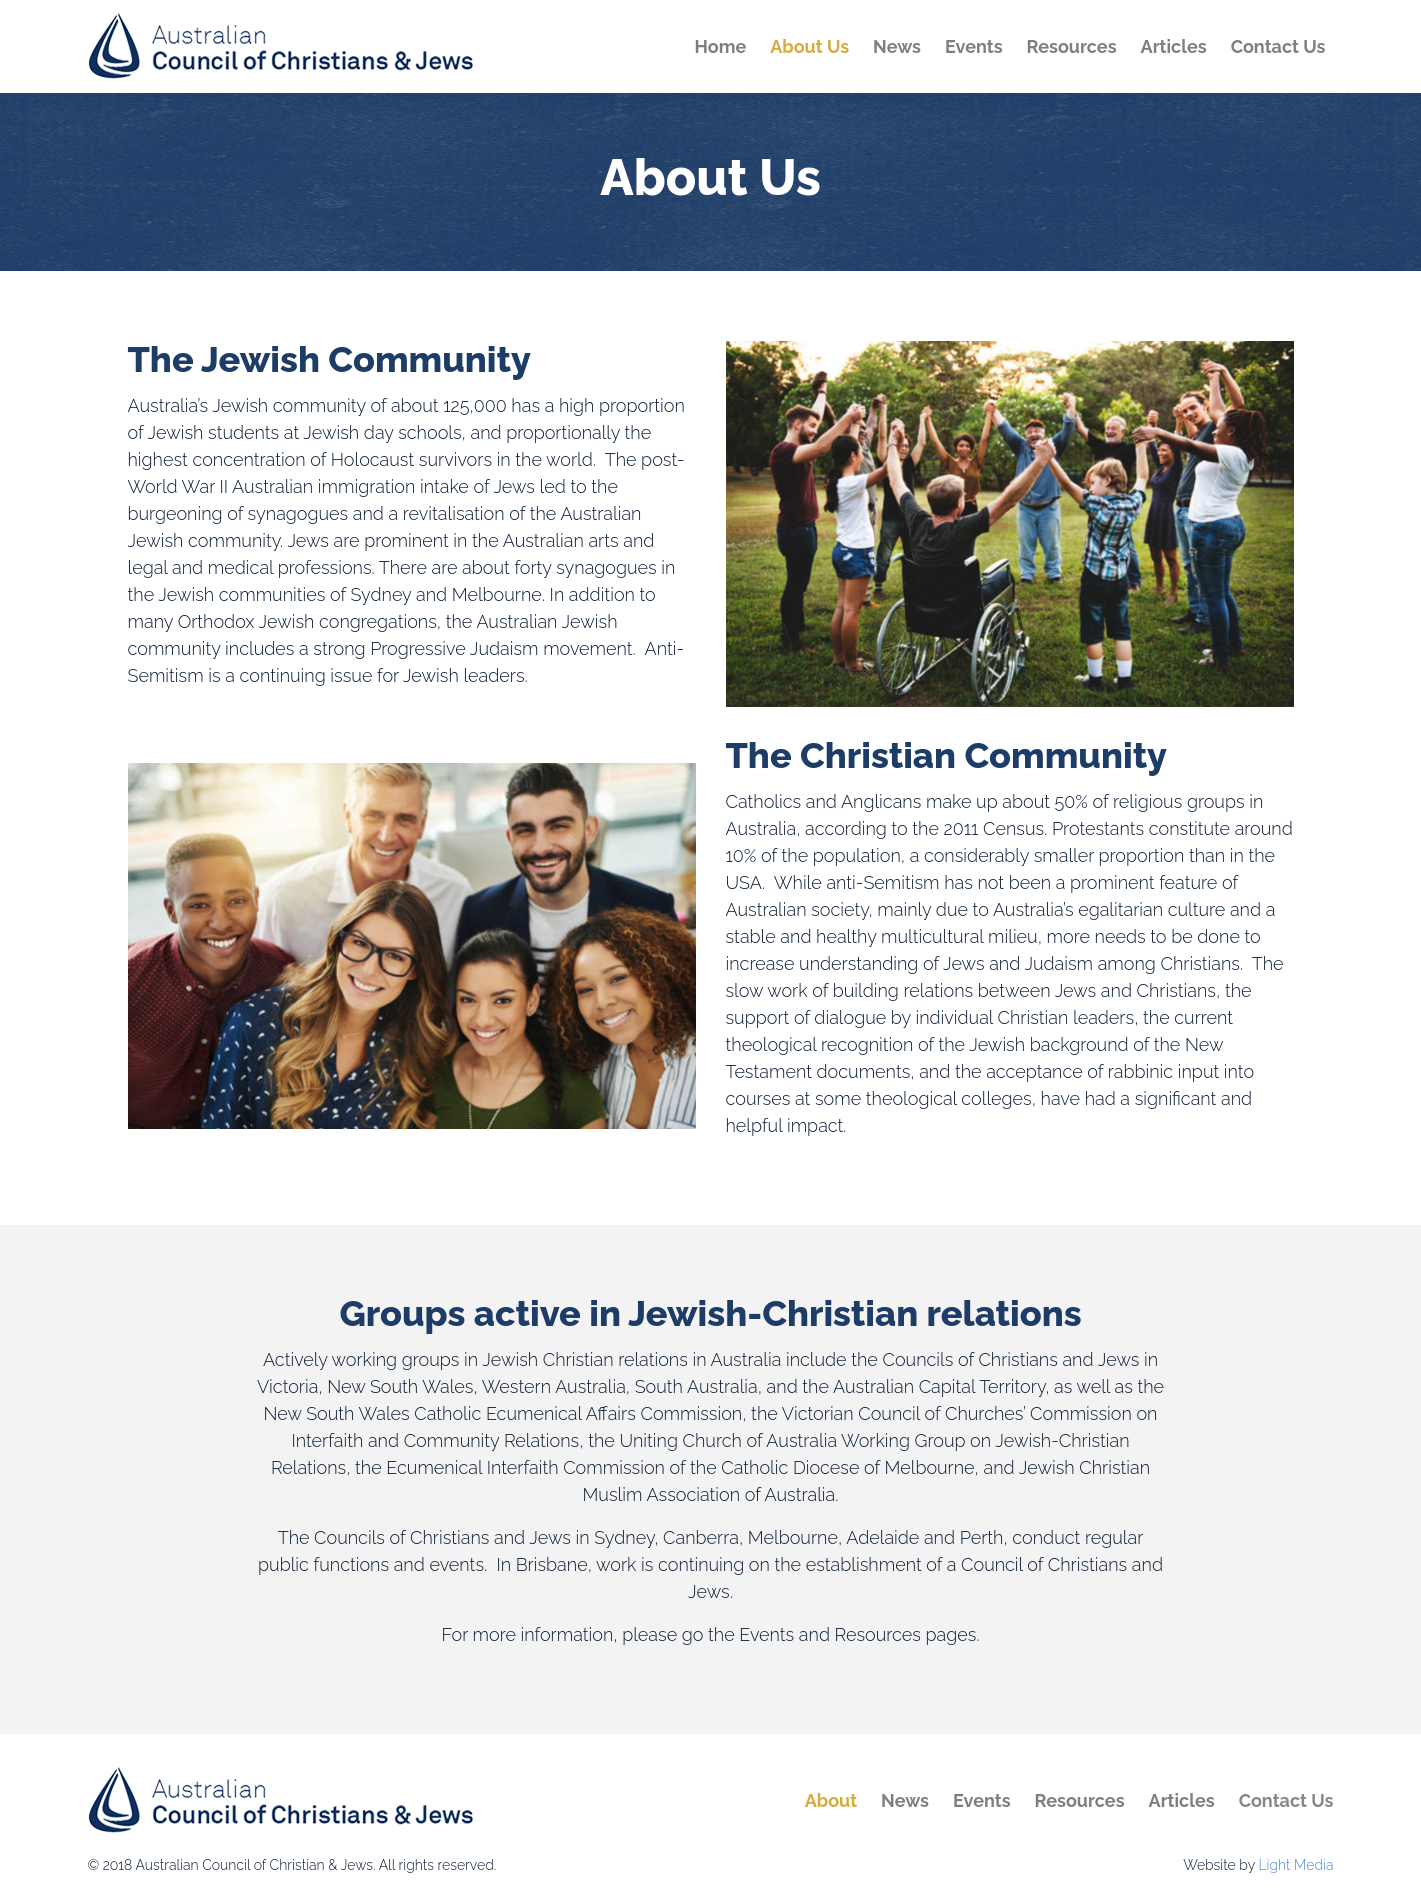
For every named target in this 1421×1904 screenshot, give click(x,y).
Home (721, 46)
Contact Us (1278, 46)
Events (974, 46)
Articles (1174, 46)
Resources (1072, 46)
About (831, 1800)
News (897, 46)
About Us (809, 46)
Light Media (1295, 1865)
